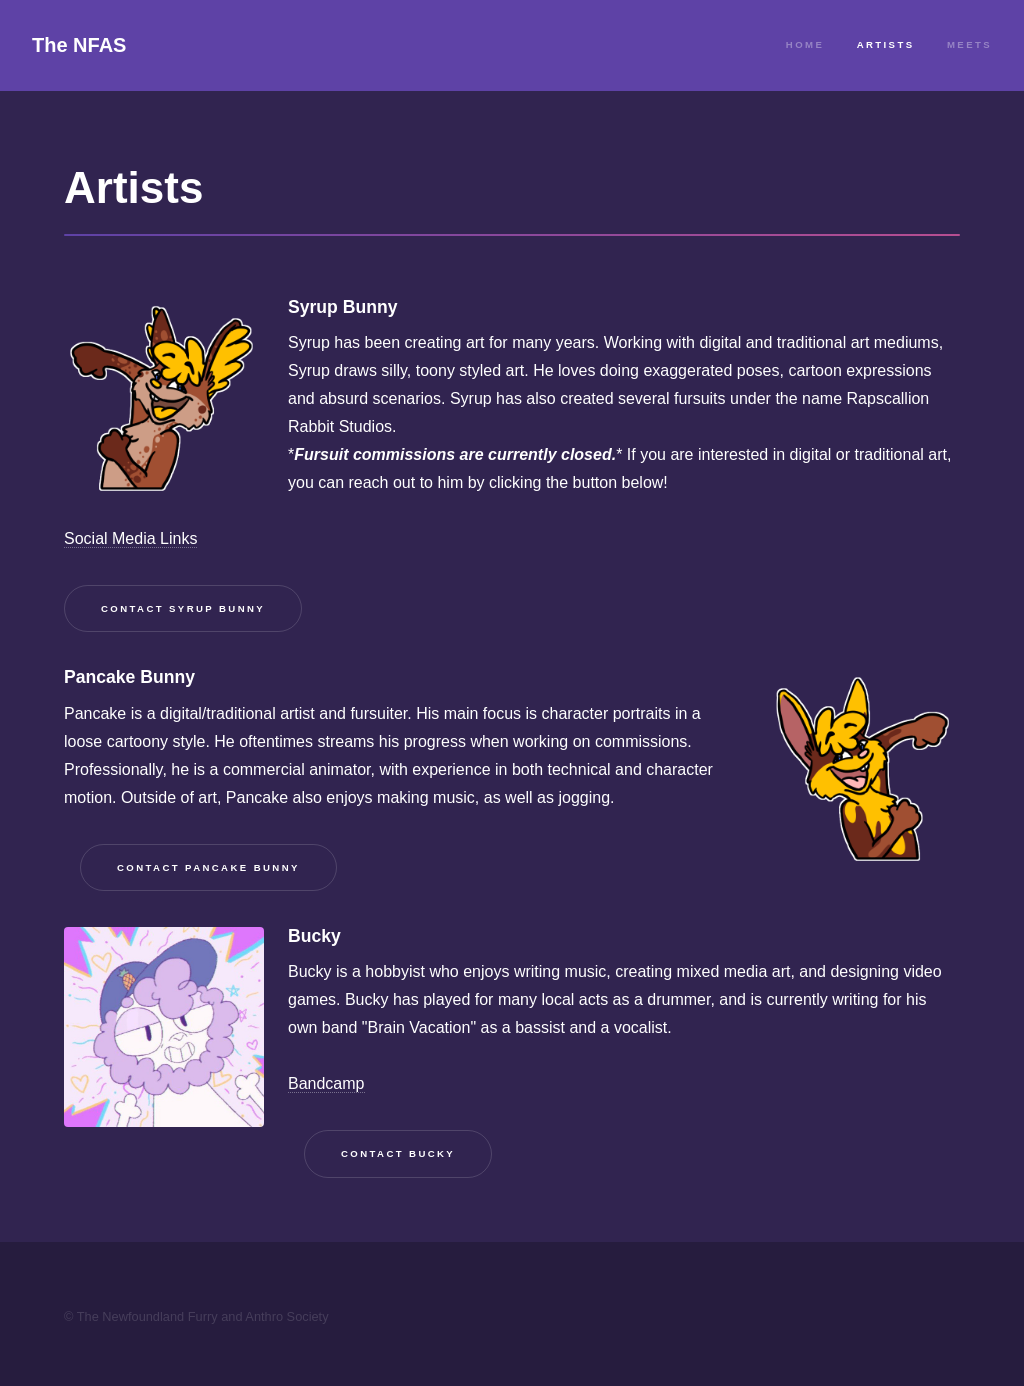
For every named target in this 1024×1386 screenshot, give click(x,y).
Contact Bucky (398, 1153)
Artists (886, 44)
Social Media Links (130, 538)
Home (805, 44)
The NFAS (79, 45)
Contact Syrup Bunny (183, 608)
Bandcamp (326, 1083)
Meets (969, 44)
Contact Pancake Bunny (208, 867)
